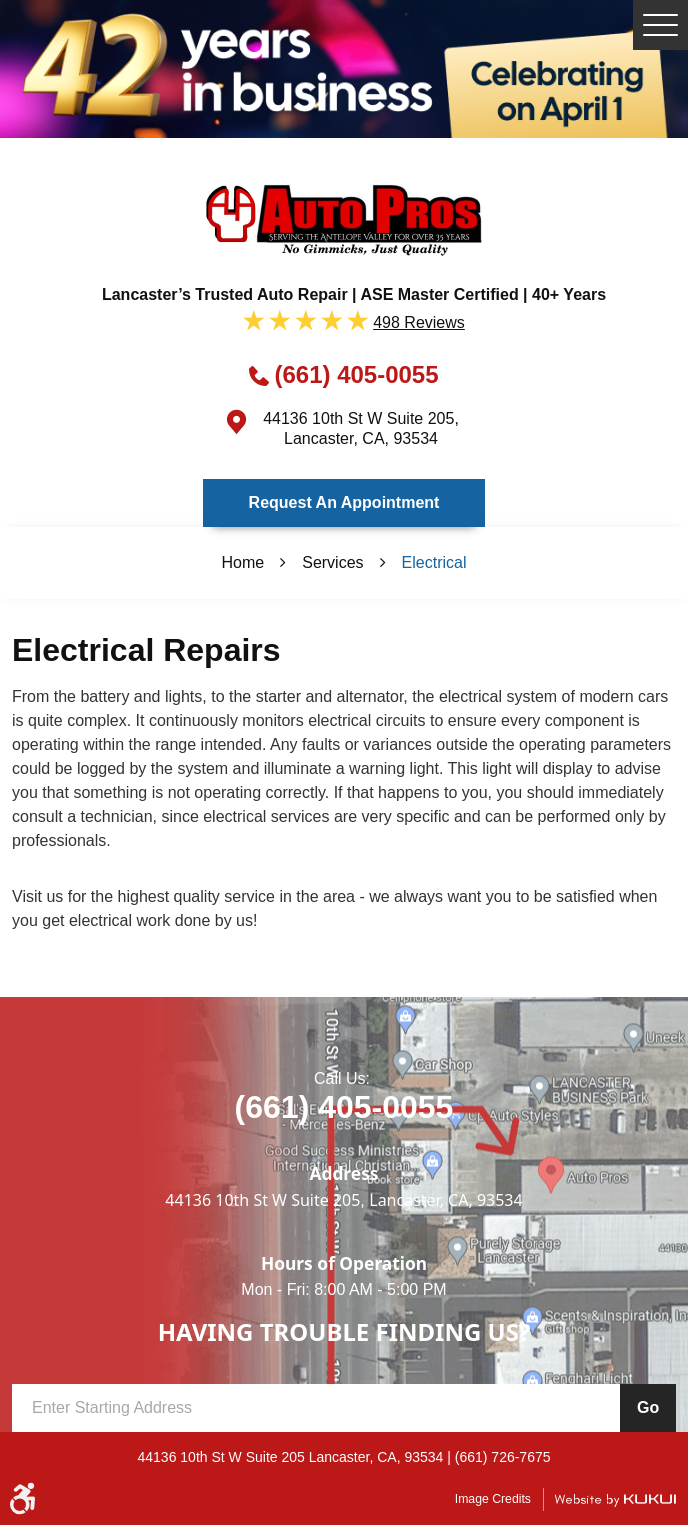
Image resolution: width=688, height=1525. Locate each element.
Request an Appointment (344, 502)
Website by (615, 1499)
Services (332, 562)
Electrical (434, 562)
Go (648, 1407)
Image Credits (493, 1499)
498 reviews (419, 322)
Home (243, 562)
